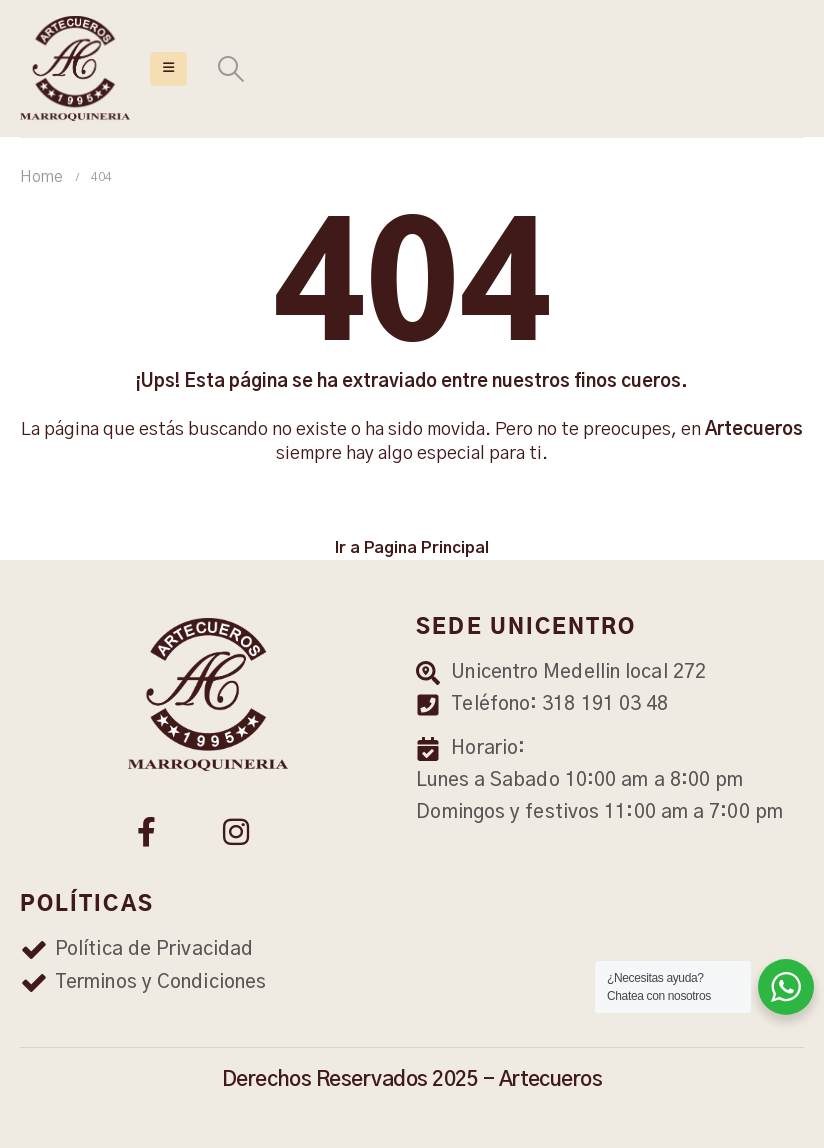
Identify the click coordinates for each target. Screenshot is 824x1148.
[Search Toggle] (230, 69)
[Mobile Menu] (168, 69)
